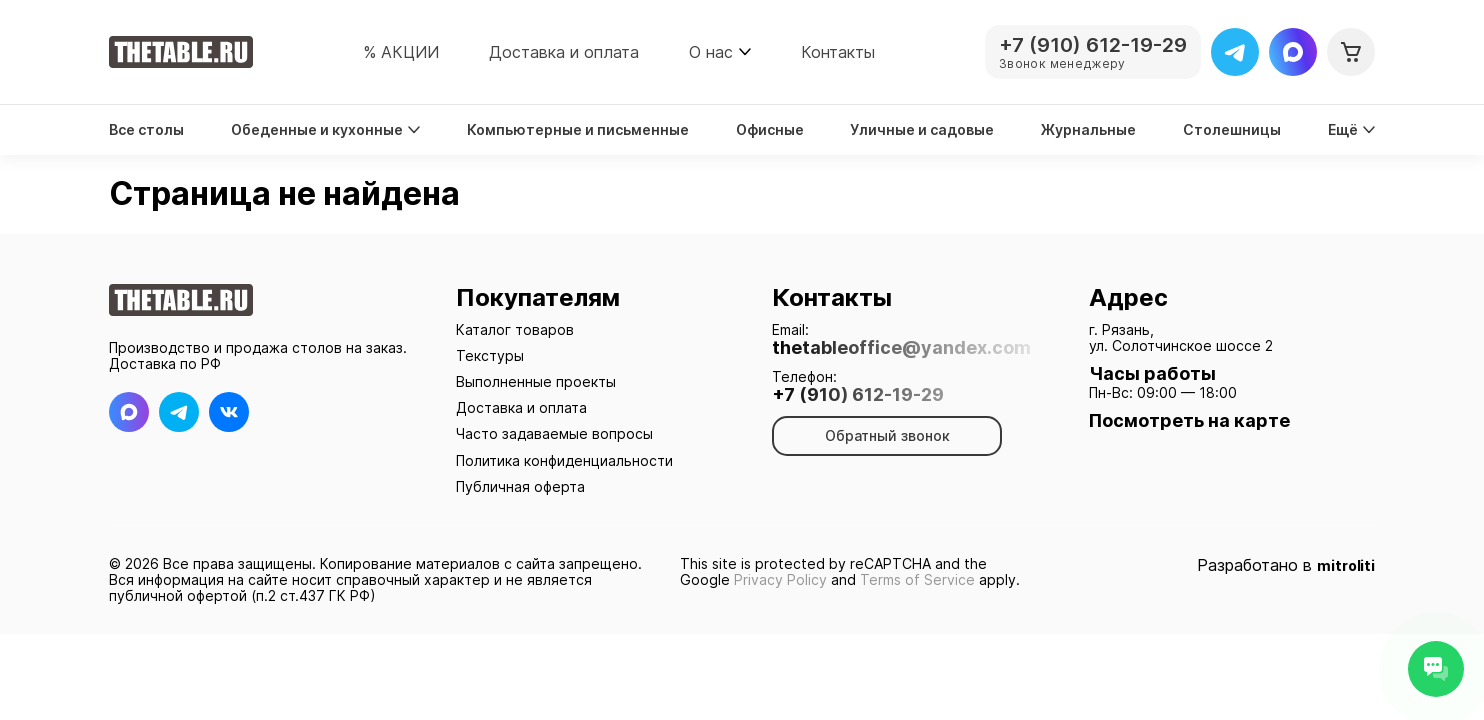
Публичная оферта (520, 486)
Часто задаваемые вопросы (554, 433)
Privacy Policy (780, 579)
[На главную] (181, 52)
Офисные (770, 130)
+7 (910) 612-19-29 (858, 395)
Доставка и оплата (564, 52)
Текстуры (490, 355)
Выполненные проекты (536, 381)
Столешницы (1232, 130)
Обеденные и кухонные (325, 130)
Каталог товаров (515, 329)
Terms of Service (917, 579)
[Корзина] (1351, 52)
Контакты (838, 52)
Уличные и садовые (922, 130)
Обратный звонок (887, 435)
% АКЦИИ (401, 52)
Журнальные (1088, 130)
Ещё (1351, 130)
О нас (711, 52)
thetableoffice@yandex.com (901, 348)
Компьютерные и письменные (578, 130)
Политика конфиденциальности (564, 460)
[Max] (1293, 52)
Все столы (146, 130)
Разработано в (1286, 565)
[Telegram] (1235, 52)
